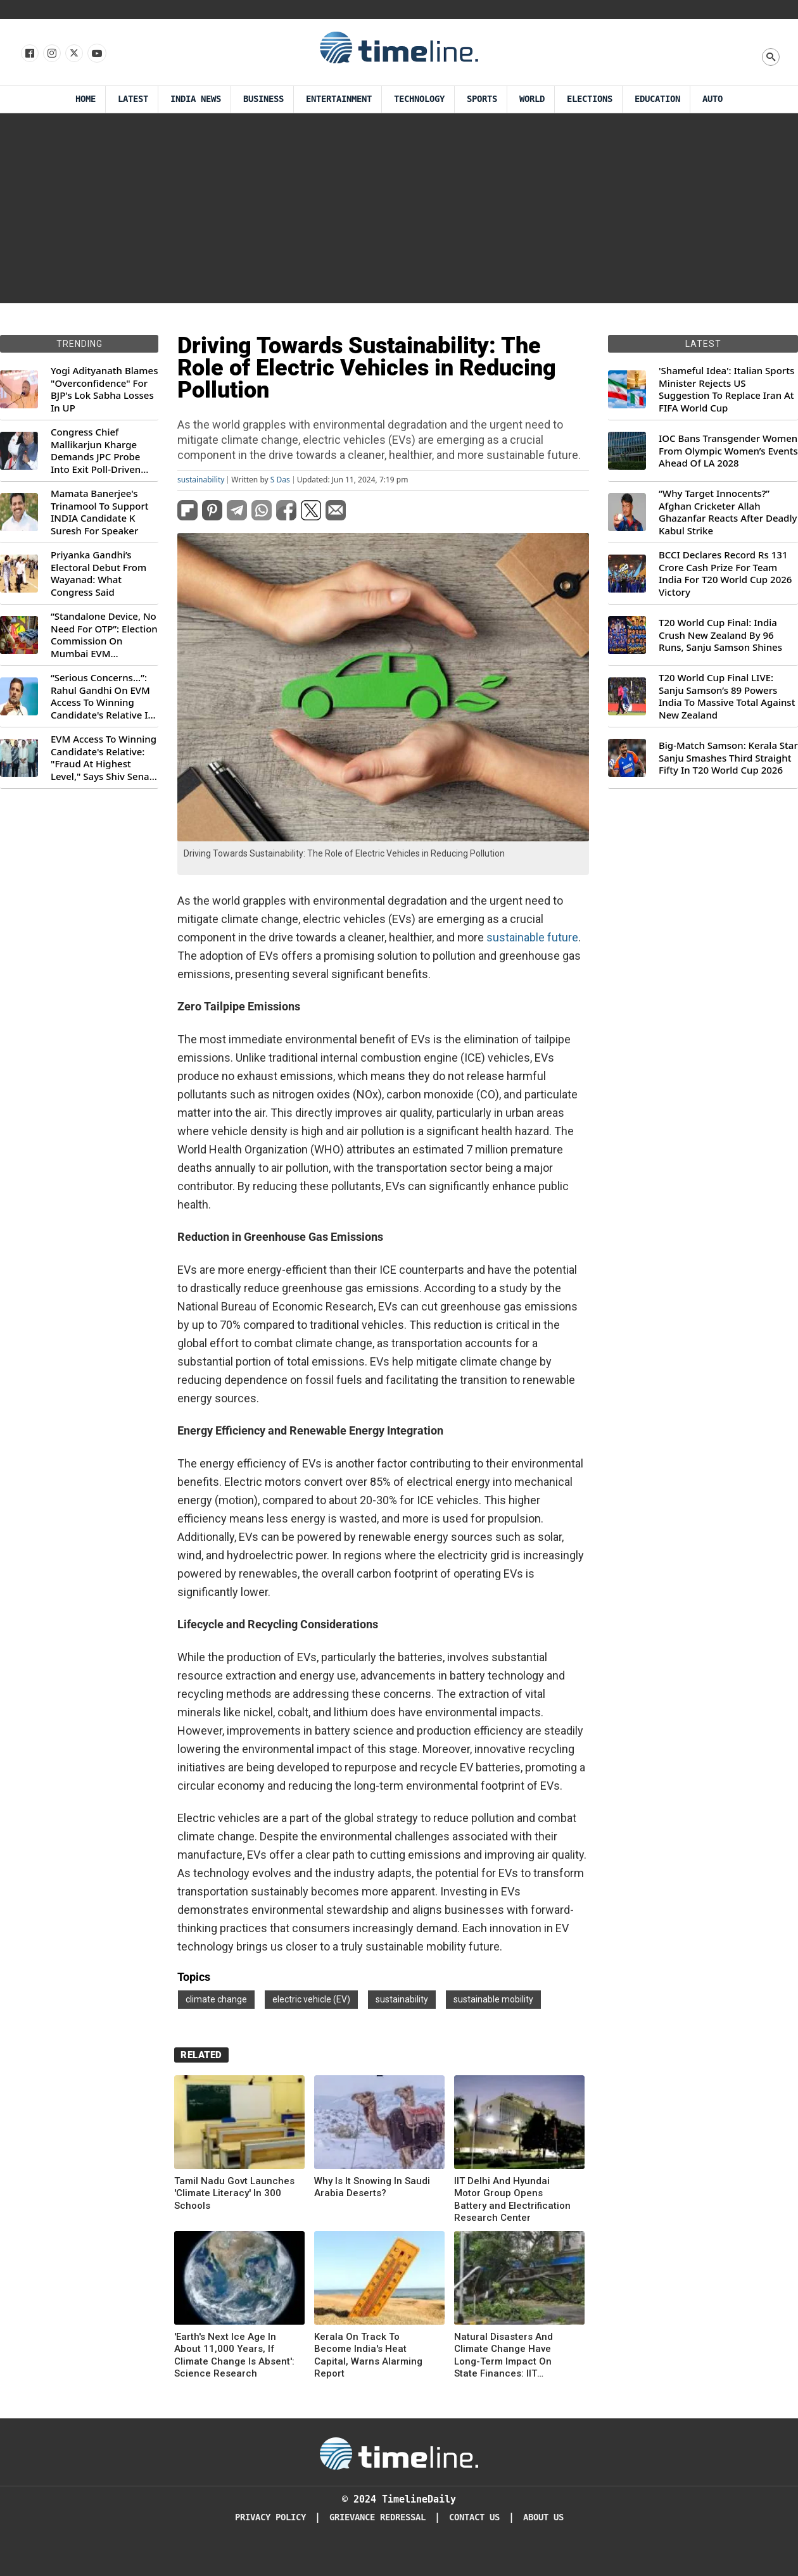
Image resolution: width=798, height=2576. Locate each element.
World (532, 99)
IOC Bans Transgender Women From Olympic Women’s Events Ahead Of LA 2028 (728, 450)
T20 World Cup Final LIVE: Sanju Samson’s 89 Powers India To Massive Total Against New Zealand (727, 696)
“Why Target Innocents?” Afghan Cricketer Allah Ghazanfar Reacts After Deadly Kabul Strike (728, 512)
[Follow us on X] (73, 54)
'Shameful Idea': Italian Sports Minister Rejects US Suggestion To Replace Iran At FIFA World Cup (726, 389)
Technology (419, 99)
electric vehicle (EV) (311, 1999)
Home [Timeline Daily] (85, 99)
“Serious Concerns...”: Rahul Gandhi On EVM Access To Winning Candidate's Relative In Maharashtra (102, 696)
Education (657, 99)
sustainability (200, 480)
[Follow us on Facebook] (29, 54)
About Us (543, 2517)
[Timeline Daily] (399, 2452)
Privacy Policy (270, 2517)
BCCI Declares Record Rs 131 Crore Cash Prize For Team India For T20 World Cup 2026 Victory (725, 573)
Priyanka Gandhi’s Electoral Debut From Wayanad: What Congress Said (98, 573)
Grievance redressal (377, 2517)
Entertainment (339, 99)
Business (263, 99)
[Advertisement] (399, 208)
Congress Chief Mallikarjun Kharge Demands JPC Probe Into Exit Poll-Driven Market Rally (96, 450)
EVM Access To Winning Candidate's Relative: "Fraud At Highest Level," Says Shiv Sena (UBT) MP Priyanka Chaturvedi (103, 757)
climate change (216, 1999)
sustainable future (532, 937)
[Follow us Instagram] (51, 54)
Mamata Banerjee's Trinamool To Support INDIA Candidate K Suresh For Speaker (100, 512)
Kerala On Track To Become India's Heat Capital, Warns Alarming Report (368, 2355)
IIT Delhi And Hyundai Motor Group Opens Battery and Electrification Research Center (512, 2199)
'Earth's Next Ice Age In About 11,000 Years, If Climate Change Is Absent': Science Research (234, 2355)
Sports (482, 99)
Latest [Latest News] (133, 99)
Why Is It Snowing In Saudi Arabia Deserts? (372, 2187)
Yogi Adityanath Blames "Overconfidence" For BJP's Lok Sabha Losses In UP (104, 389)
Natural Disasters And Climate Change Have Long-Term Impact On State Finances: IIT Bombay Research (503, 2355)
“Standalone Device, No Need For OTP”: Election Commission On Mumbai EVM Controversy (104, 635)
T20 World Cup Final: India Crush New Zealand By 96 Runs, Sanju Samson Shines (720, 635)
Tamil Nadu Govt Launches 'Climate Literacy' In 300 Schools (234, 2193)
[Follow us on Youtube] (96, 54)
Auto (712, 99)
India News (195, 99)
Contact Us (474, 2517)
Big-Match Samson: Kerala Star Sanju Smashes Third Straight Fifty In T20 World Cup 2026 (728, 757)
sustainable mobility (493, 1999)
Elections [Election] (589, 99)
